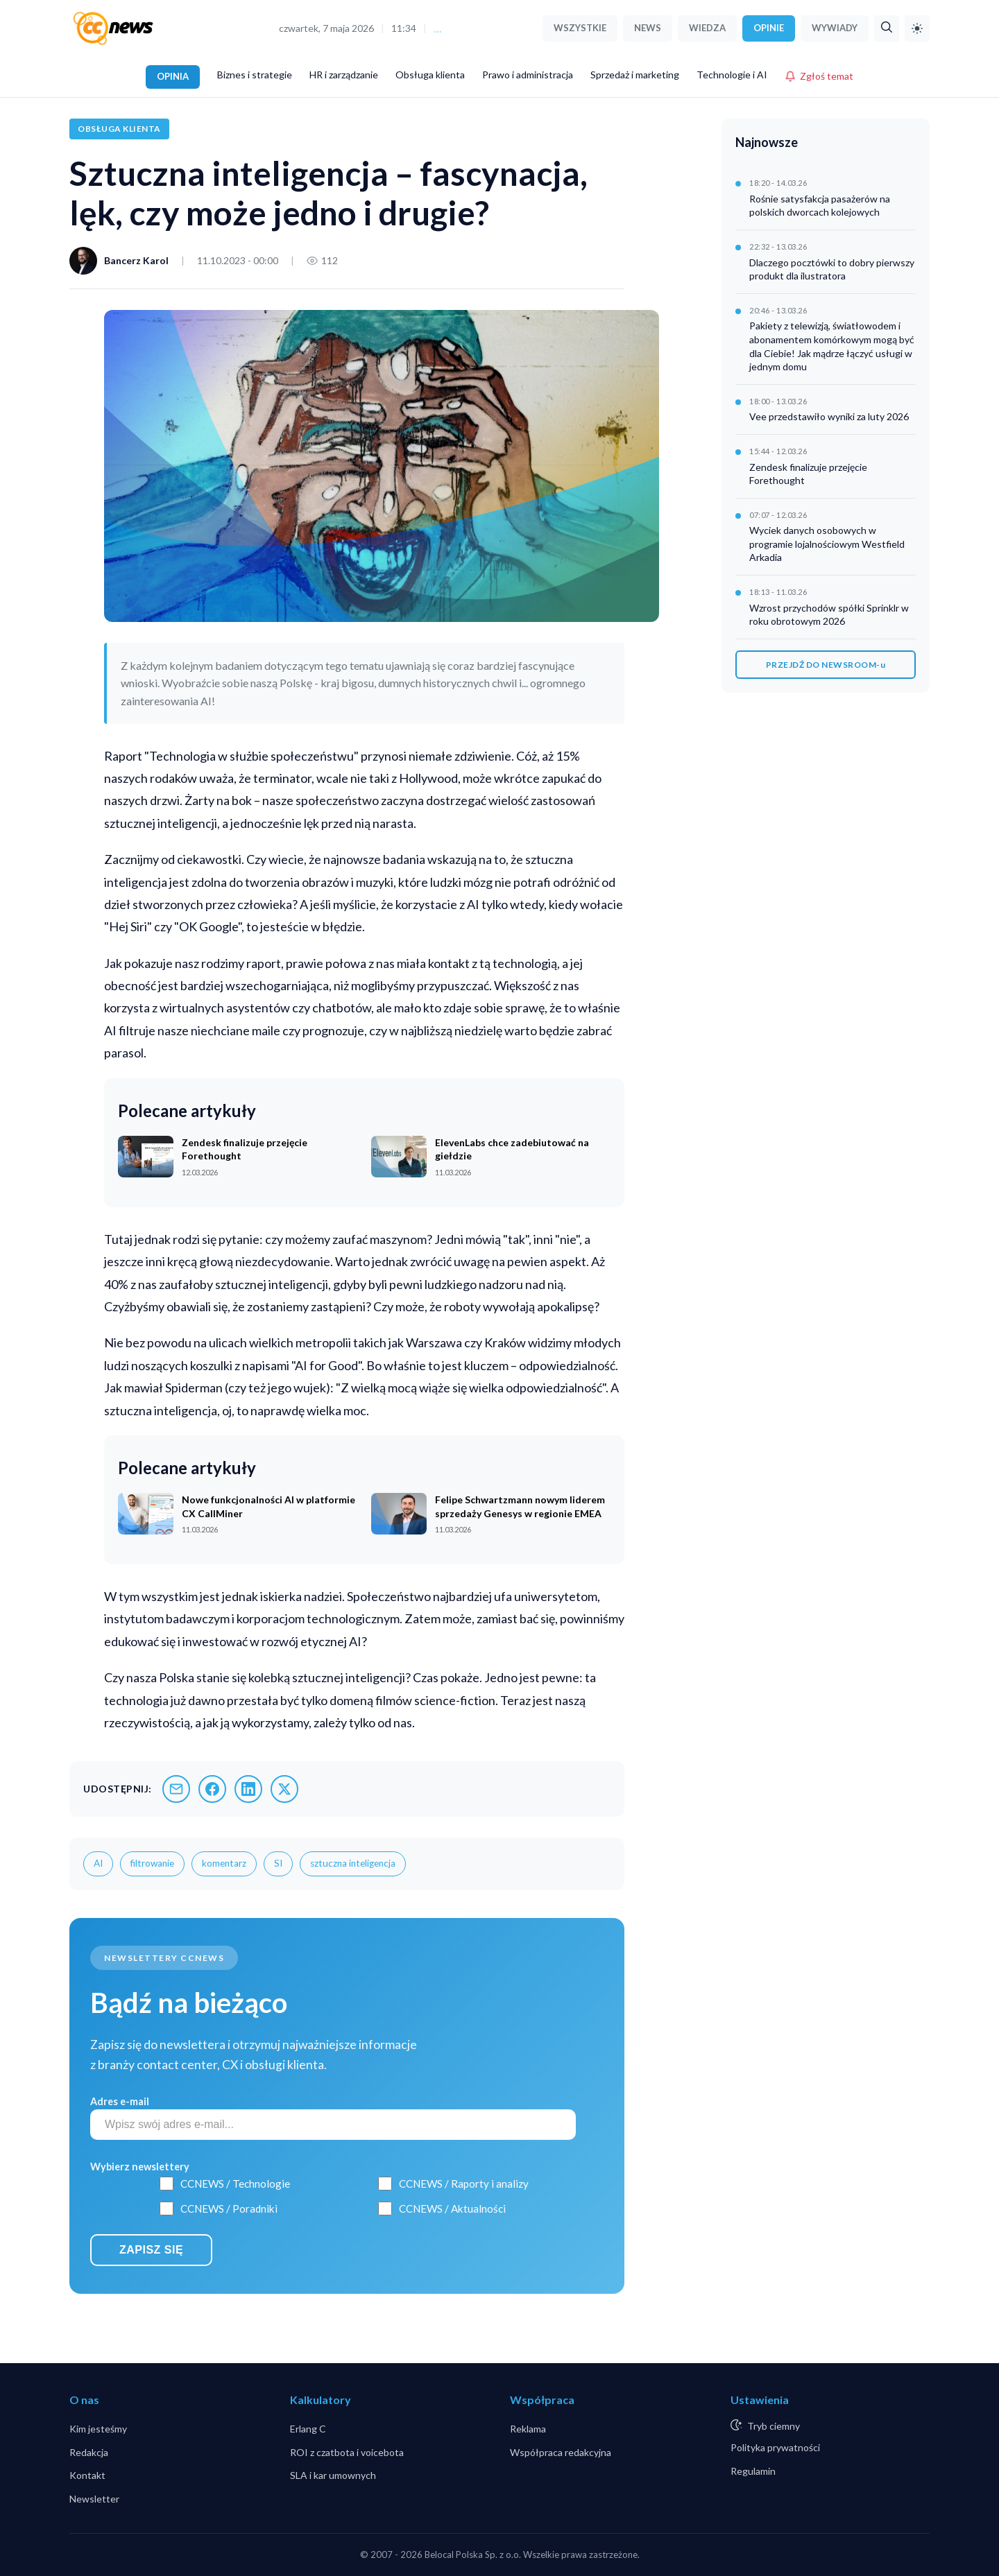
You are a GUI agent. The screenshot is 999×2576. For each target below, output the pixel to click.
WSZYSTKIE (580, 27)
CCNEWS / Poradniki (229, 2208)
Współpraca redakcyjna (560, 2452)
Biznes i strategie (254, 74)
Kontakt (87, 2475)
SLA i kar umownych (333, 2475)
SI (278, 1863)
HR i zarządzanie (343, 74)
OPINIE (768, 27)
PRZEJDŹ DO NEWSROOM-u (826, 664)
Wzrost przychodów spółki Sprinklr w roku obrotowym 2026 (829, 615)
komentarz (224, 1863)
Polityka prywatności (775, 2447)
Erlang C (308, 2429)
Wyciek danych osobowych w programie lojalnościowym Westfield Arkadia (827, 543)
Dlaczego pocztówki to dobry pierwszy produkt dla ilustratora (831, 269)
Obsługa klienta (430, 74)
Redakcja (88, 2452)
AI (98, 1863)
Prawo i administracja (527, 74)
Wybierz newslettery (139, 2166)
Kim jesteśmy (98, 2429)
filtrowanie (152, 1863)
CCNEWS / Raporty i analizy (464, 2183)
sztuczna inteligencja (352, 1863)
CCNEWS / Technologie (235, 2183)
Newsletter (94, 2499)
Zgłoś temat (819, 76)
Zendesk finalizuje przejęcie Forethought (808, 474)
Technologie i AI (732, 74)
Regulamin (753, 2471)
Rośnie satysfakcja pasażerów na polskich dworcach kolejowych (819, 205)
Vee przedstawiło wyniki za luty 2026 (829, 416)
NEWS (647, 27)
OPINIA (173, 76)
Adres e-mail (119, 2101)
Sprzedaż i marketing (634, 74)
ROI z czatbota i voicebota (347, 2452)
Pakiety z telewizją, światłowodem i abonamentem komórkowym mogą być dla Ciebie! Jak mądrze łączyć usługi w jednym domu (831, 346)
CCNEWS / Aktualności (452, 2208)
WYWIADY (834, 27)
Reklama (528, 2429)
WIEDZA (707, 27)
